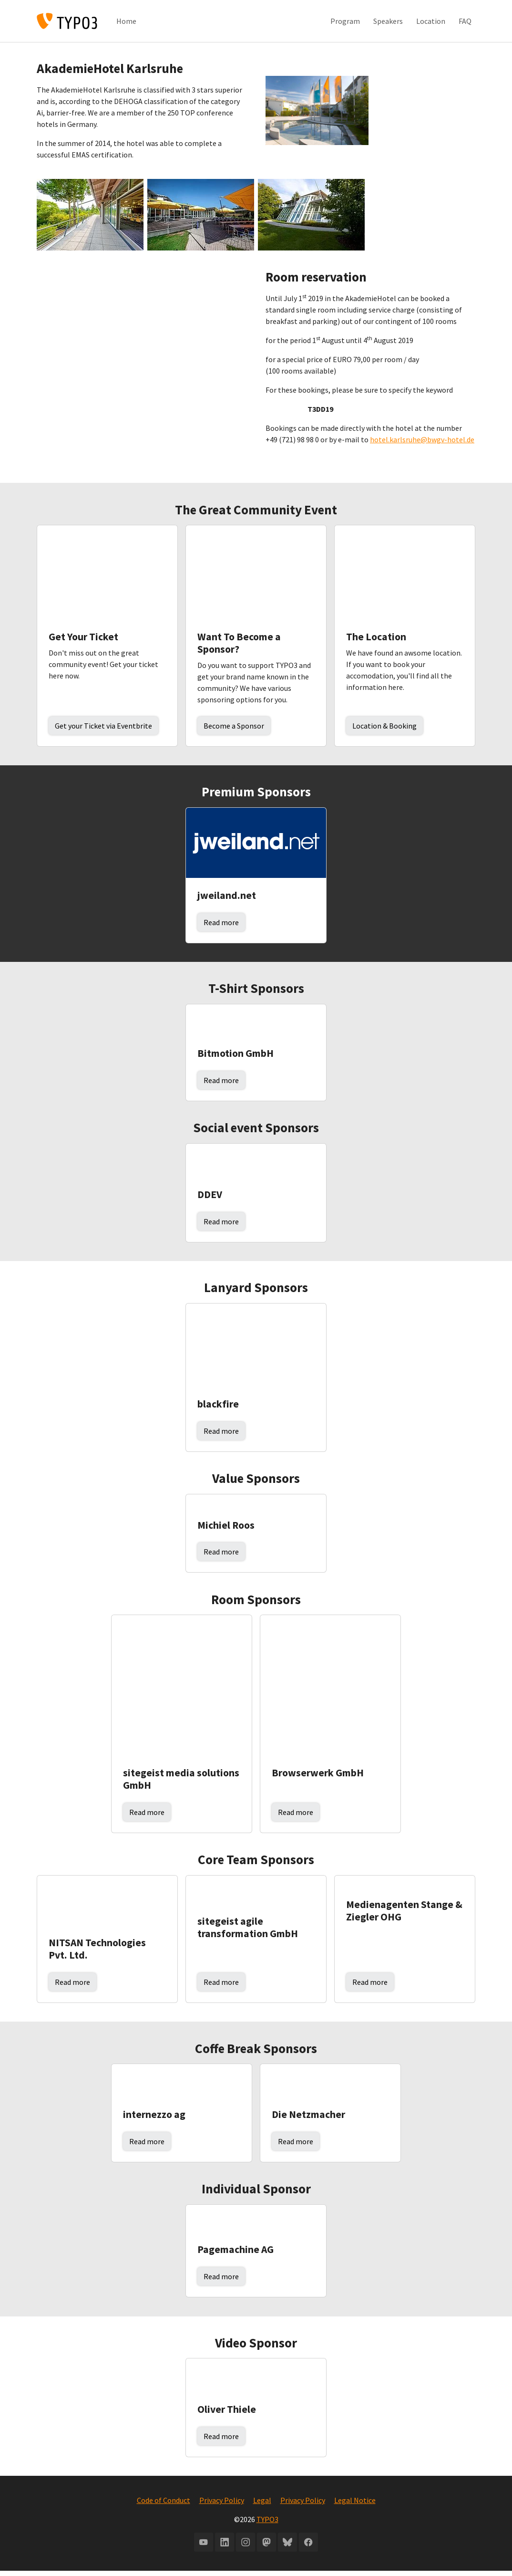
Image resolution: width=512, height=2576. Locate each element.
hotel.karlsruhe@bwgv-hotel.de (422, 445)
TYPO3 (267, 2525)
